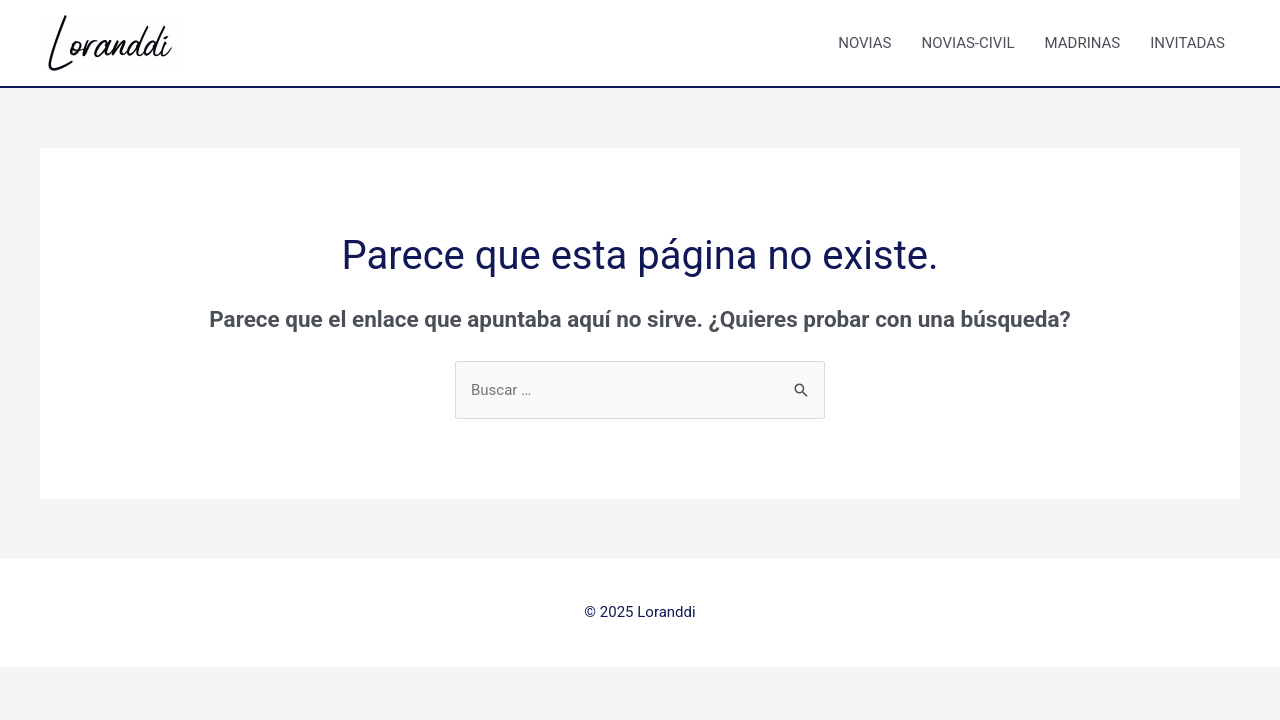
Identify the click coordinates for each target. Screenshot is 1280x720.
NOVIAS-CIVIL (968, 43)
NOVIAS (864, 43)
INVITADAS (1187, 43)
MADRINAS (1083, 43)
